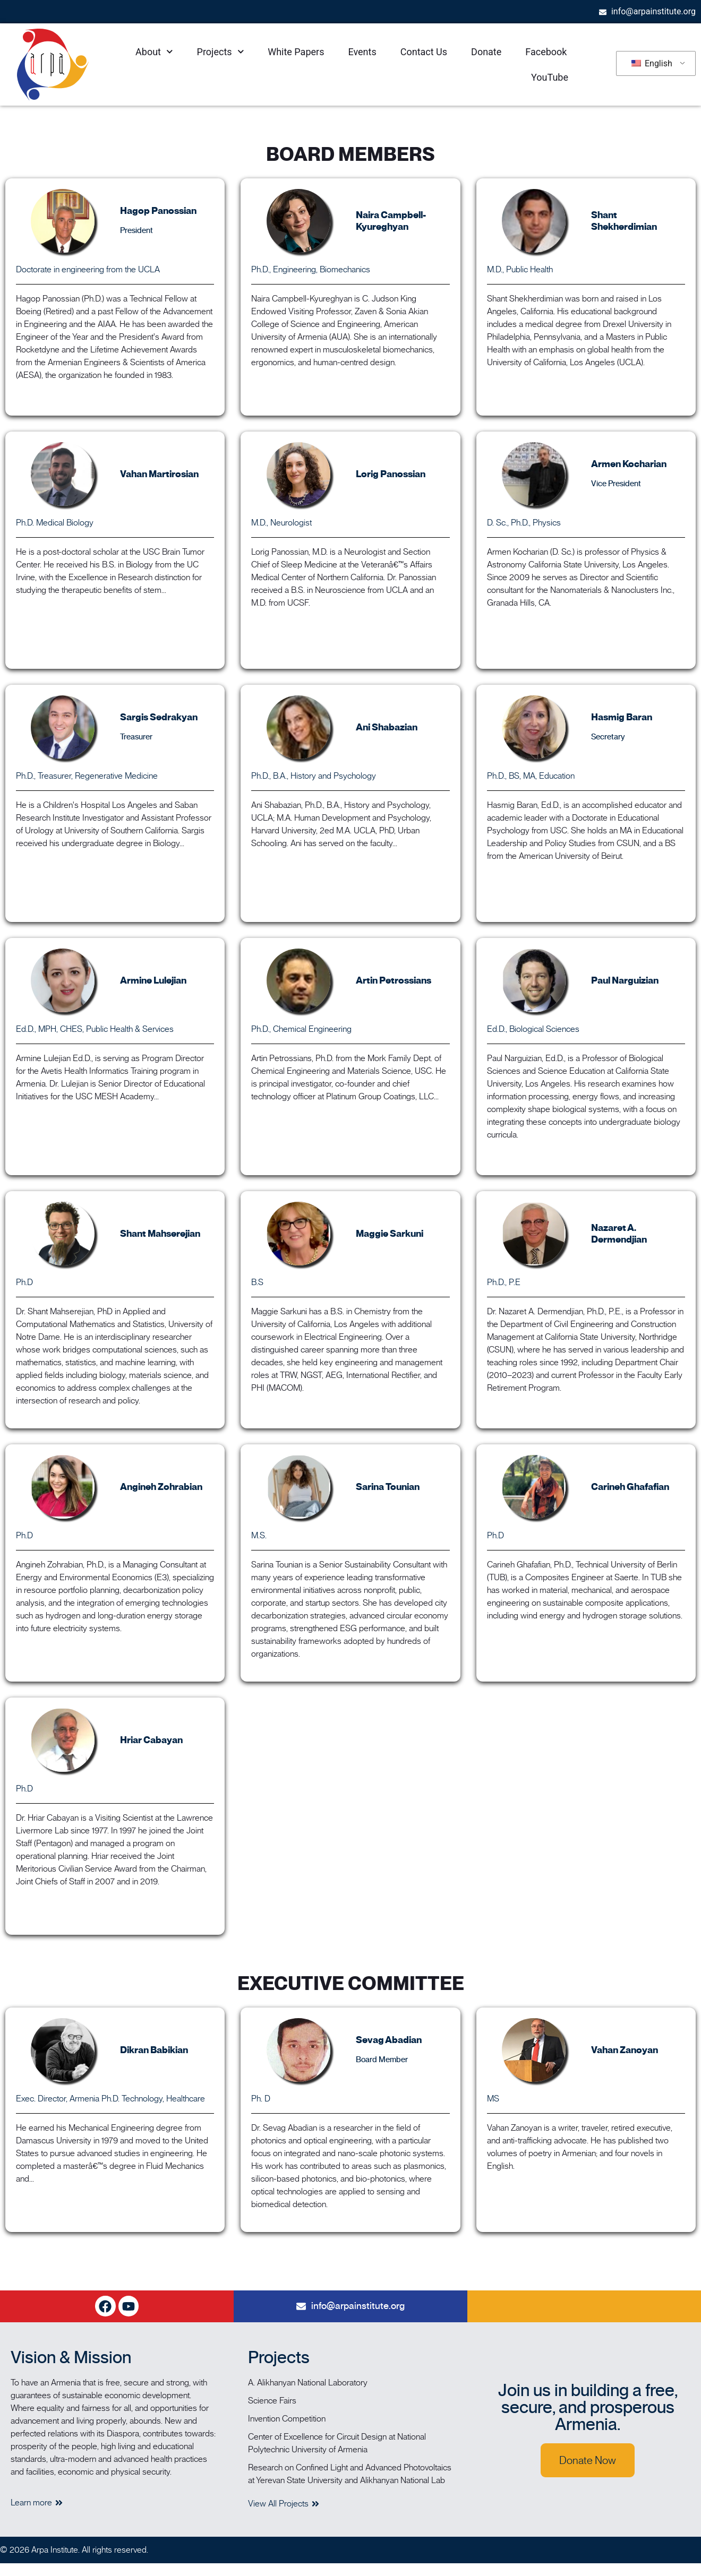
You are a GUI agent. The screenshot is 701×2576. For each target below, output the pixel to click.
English (651, 63)
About (154, 52)
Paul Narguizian (625, 980)
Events (362, 51)
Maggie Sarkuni (389, 1233)
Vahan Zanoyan (624, 2050)
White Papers (296, 51)
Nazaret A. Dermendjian (619, 1233)
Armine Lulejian (153, 980)
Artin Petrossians (393, 980)
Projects (220, 52)
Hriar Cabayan (151, 1740)
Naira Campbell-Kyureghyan (391, 220)
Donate (486, 51)
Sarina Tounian (388, 1487)
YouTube (549, 77)
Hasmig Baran (621, 717)
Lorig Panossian (390, 474)
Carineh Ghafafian (630, 1487)
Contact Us (423, 51)
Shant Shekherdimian (624, 220)
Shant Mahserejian (160, 1233)
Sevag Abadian (389, 2040)
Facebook (546, 51)
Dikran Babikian (154, 2050)
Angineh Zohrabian (161, 1487)
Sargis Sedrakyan (159, 717)
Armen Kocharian (628, 464)
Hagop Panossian (158, 211)
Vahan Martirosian (159, 474)
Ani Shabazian (386, 727)
